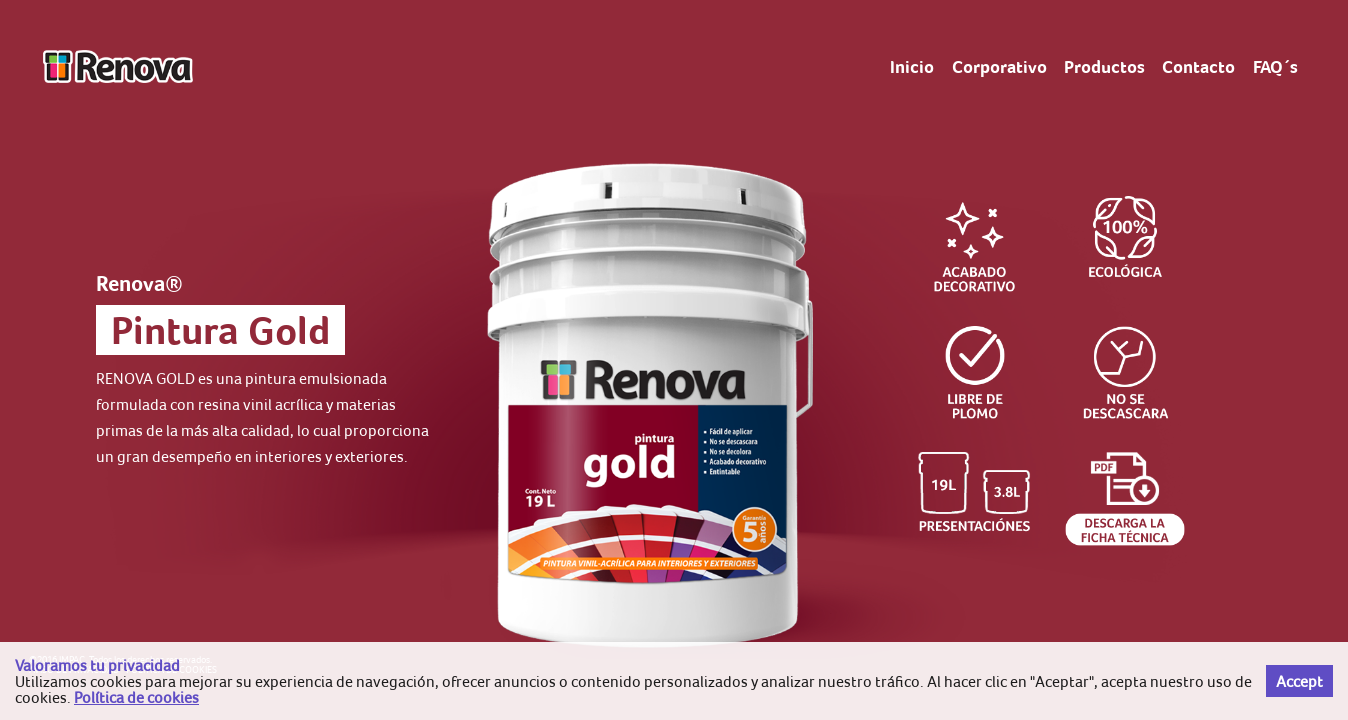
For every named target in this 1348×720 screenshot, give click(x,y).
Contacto (1198, 67)
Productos (1104, 67)
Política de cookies (136, 697)
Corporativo (999, 67)
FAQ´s (1275, 67)
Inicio (912, 67)
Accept (1299, 681)
